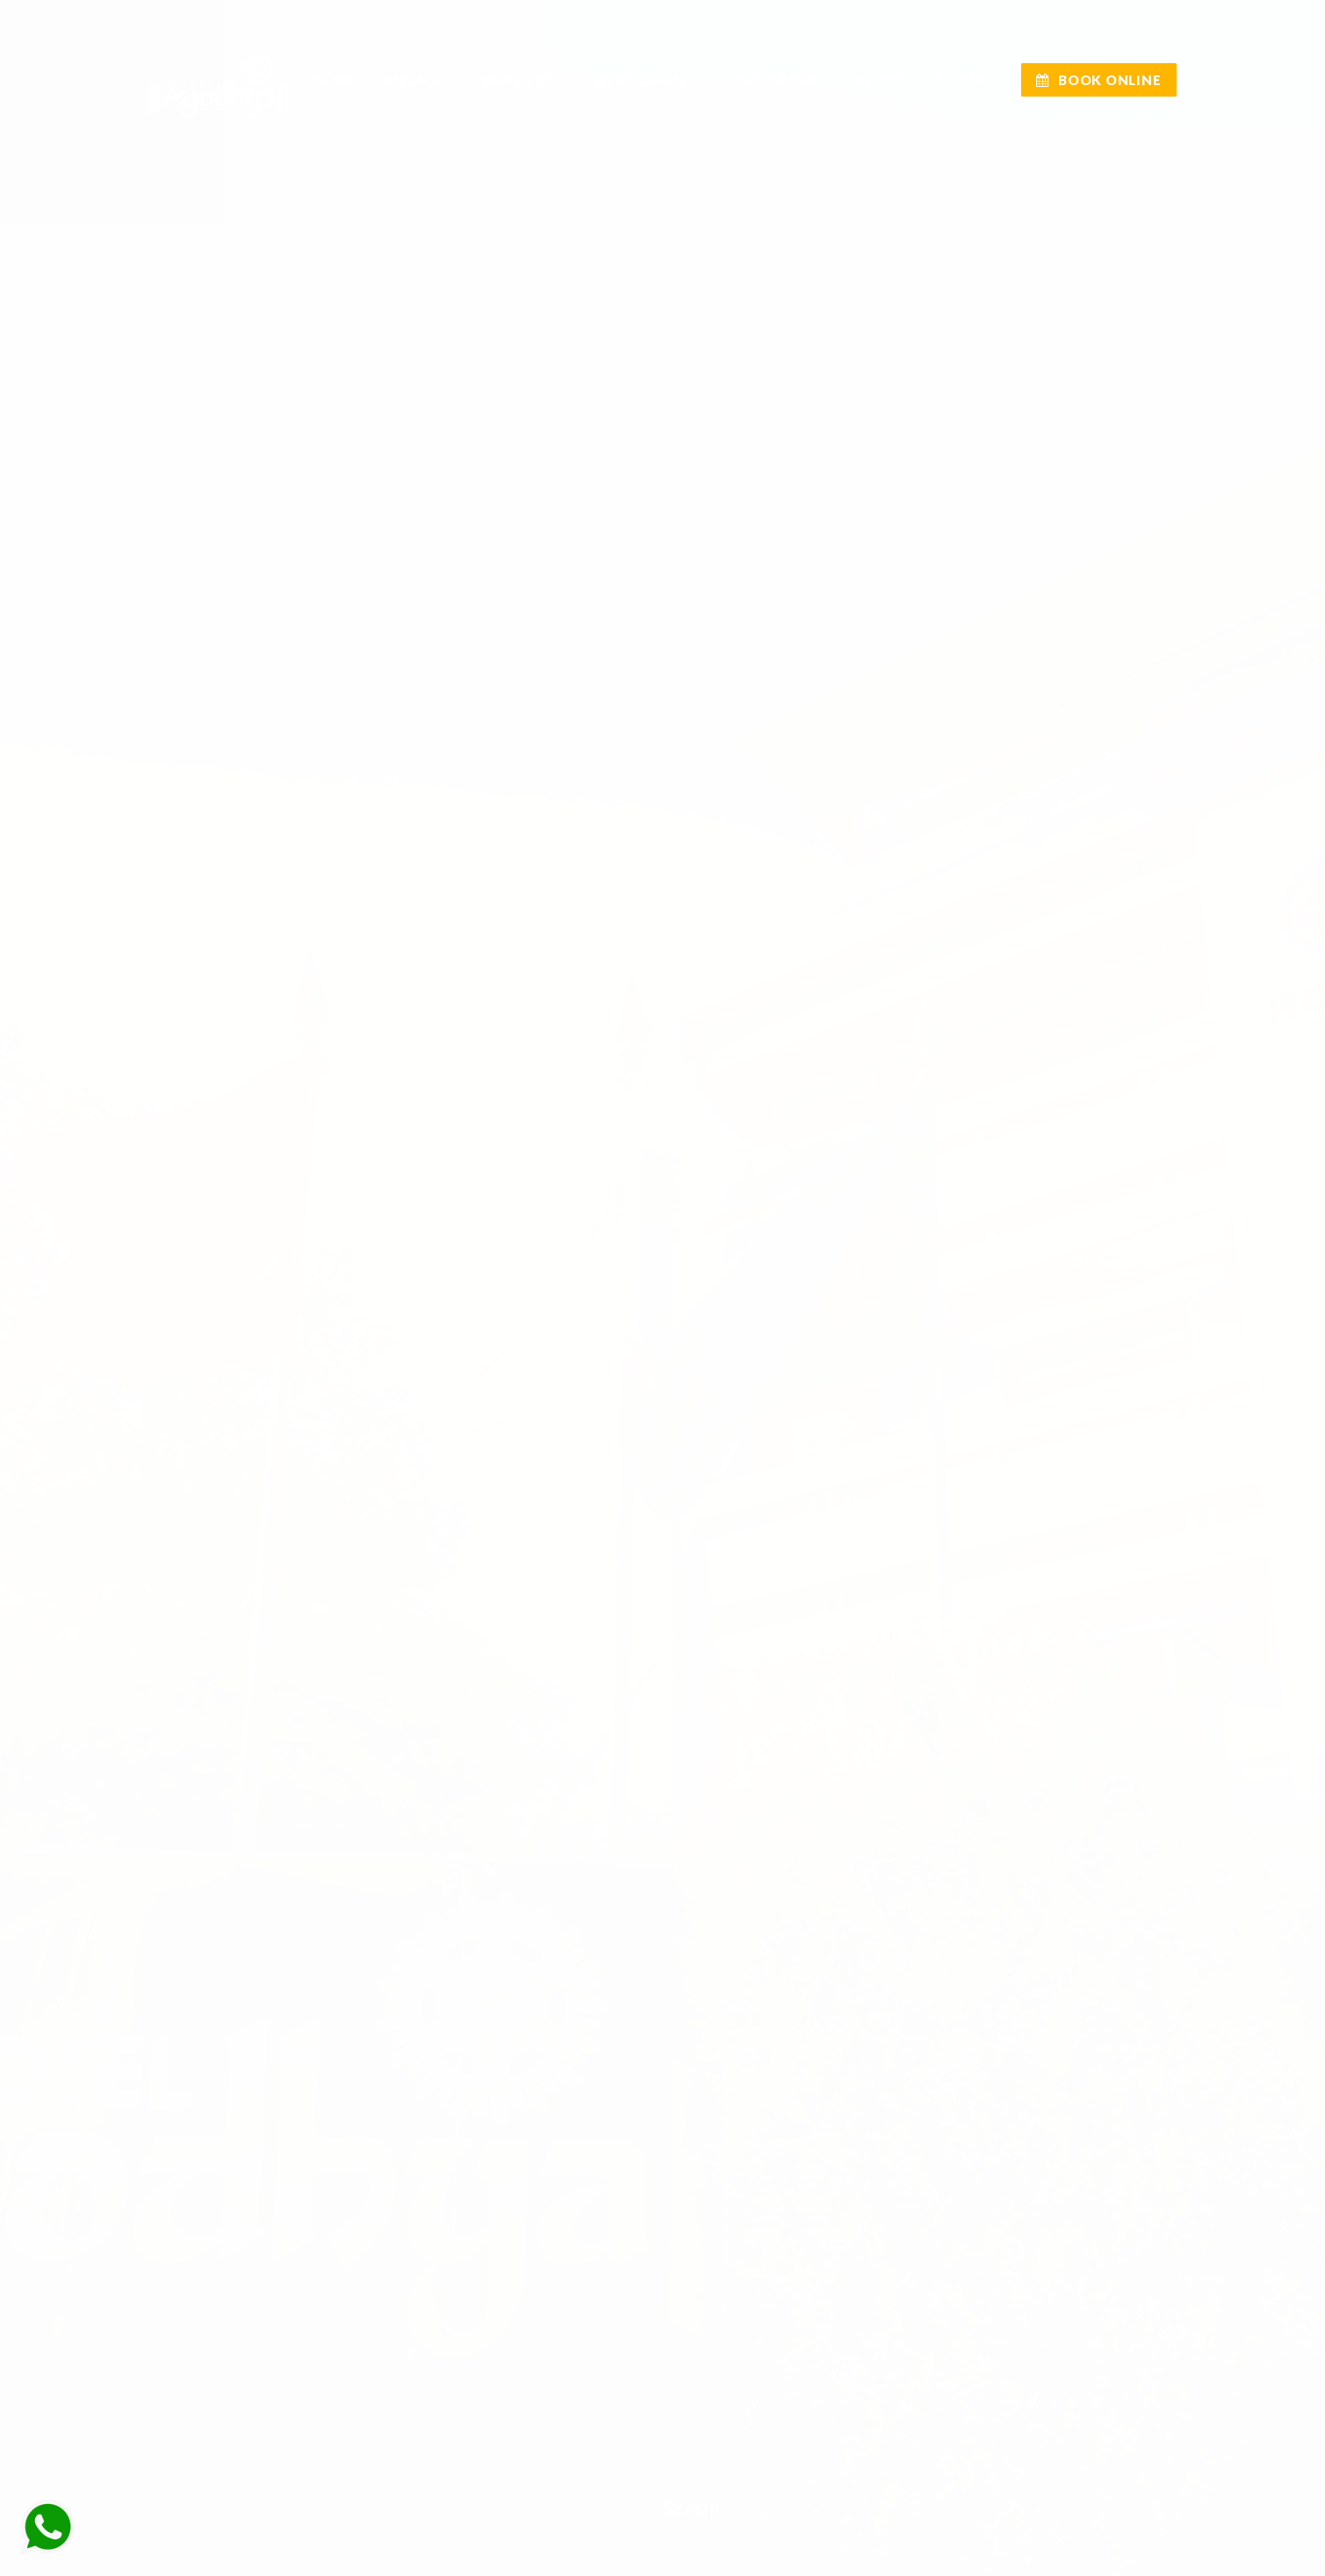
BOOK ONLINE (1098, 80)
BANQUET (520, 80)
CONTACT (971, 79)
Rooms (413, 80)
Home (335, 79)
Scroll (690, 2489)
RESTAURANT (646, 80)
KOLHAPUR (777, 79)
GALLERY (876, 79)
